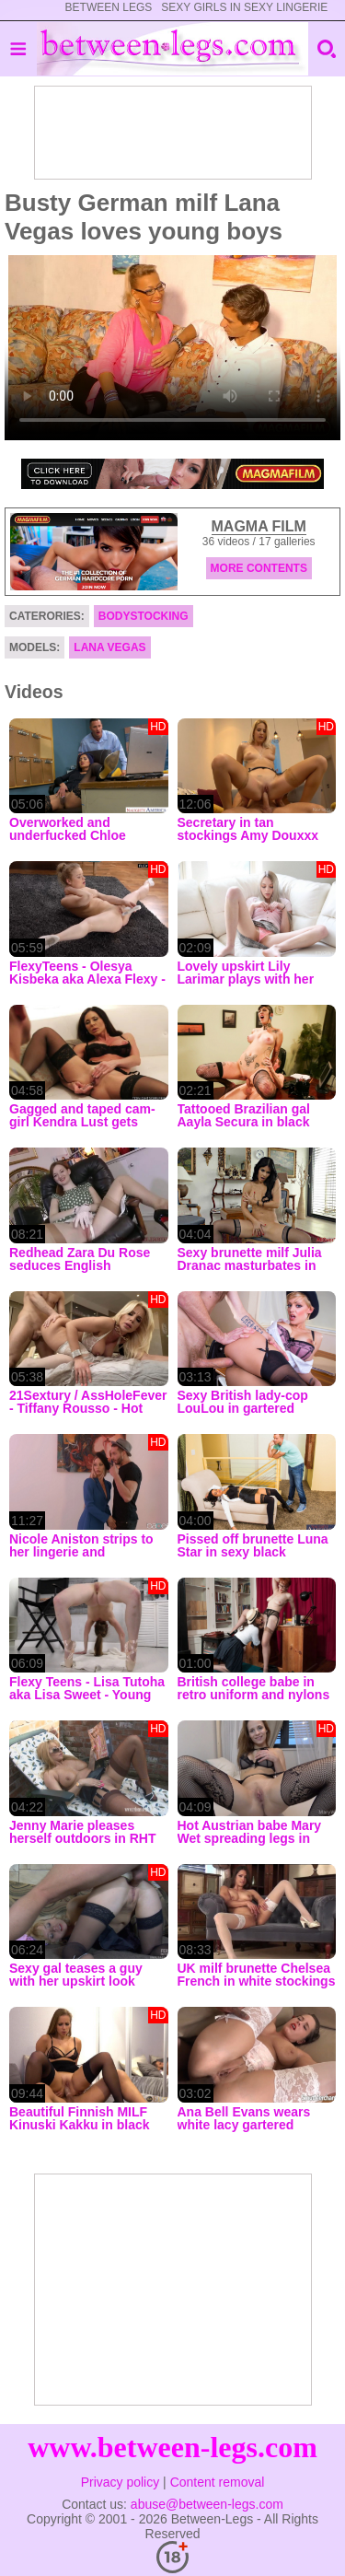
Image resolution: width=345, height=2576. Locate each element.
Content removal (217, 2482)
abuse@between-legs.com (207, 2504)
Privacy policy (120, 2482)
